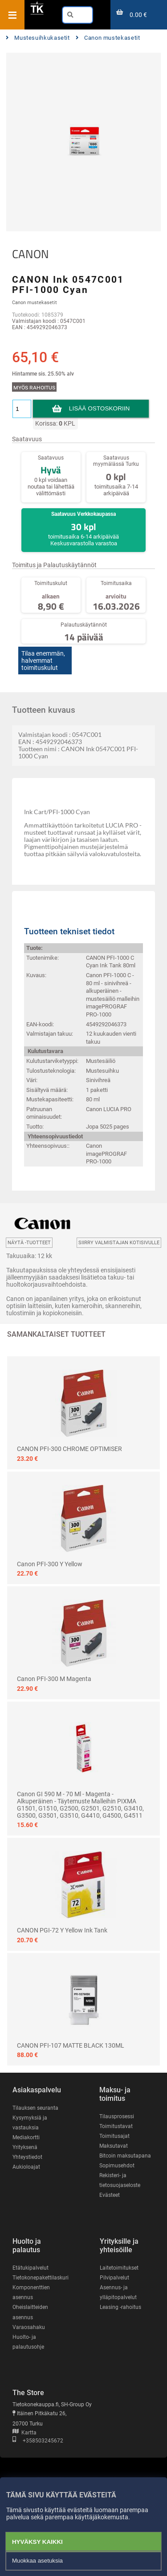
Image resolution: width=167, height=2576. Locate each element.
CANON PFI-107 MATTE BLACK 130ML (70, 2045)
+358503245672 (37, 2441)
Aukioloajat (26, 2167)
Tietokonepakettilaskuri (40, 2278)
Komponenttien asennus (31, 2292)
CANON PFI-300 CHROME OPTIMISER (69, 1448)
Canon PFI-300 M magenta (54, 1678)
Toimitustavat (116, 2126)
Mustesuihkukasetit (38, 37)
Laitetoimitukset (119, 2268)
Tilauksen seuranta (35, 2108)
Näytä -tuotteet (29, 1243)
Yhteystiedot (27, 2157)
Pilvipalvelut (114, 2278)
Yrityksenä (24, 2147)
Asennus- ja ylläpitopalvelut (118, 2292)
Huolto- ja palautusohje (28, 2342)
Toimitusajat (114, 2136)
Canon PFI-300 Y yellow (49, 1564)
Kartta (24, 2433)
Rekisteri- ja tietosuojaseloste (119, 2180)
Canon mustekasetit (108, 37)
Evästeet (109, 2195)
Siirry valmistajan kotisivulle (118, 1243)
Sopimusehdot (116, 2165)
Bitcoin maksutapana (125, 2156)
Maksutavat (113, 2146)
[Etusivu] (37, 13)
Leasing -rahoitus (120, 2307)
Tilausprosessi (116, 2116)
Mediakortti (26, 2137)
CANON (30, 254)
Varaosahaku (28, 2327)
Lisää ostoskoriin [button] (99, 408)
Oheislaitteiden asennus (30, 2312)
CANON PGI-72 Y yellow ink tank (62, 1930)
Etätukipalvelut (30, 2268)
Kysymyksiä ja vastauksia (29, 2123)
